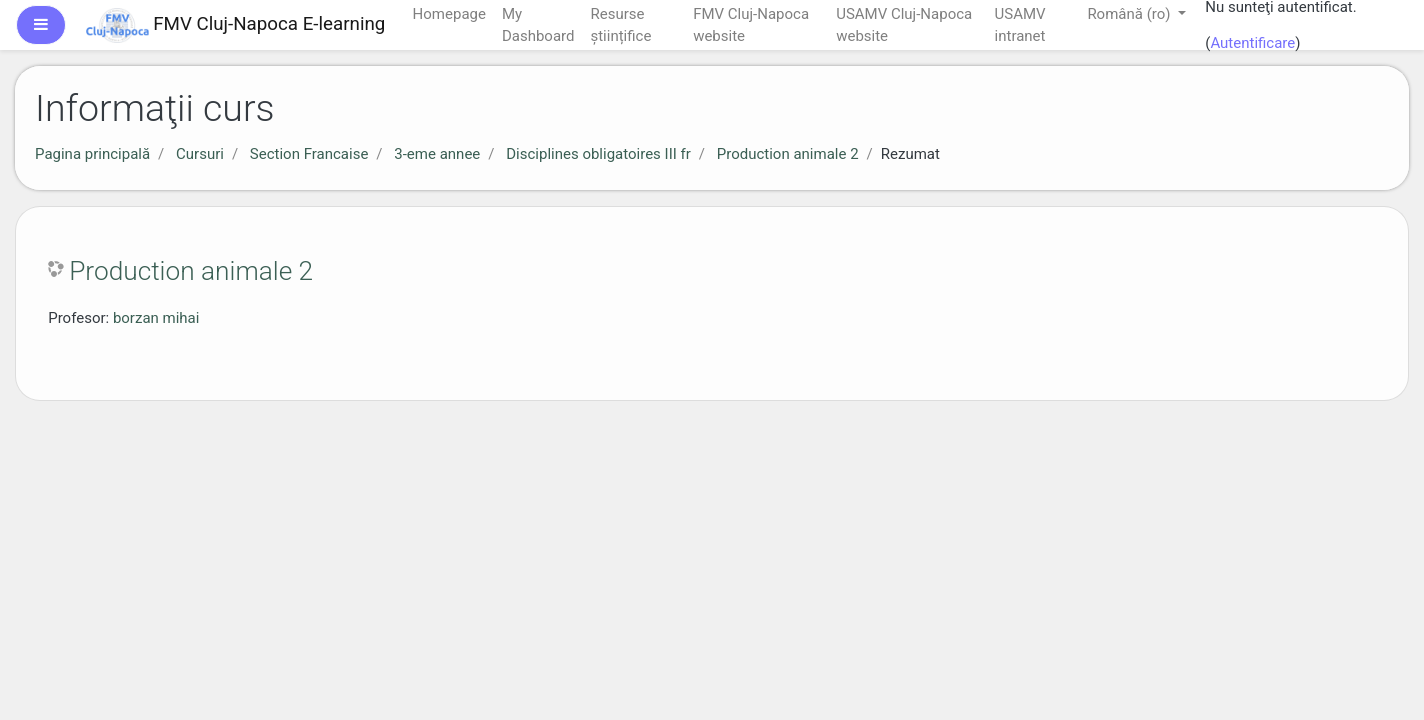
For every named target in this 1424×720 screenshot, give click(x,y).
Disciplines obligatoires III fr (598, 154)
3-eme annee (437, 154)
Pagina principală (92, 154)
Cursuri (200, 154)
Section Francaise (309, 154)
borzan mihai (156, 318)
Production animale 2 (788, 154)
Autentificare (1252, 43)
